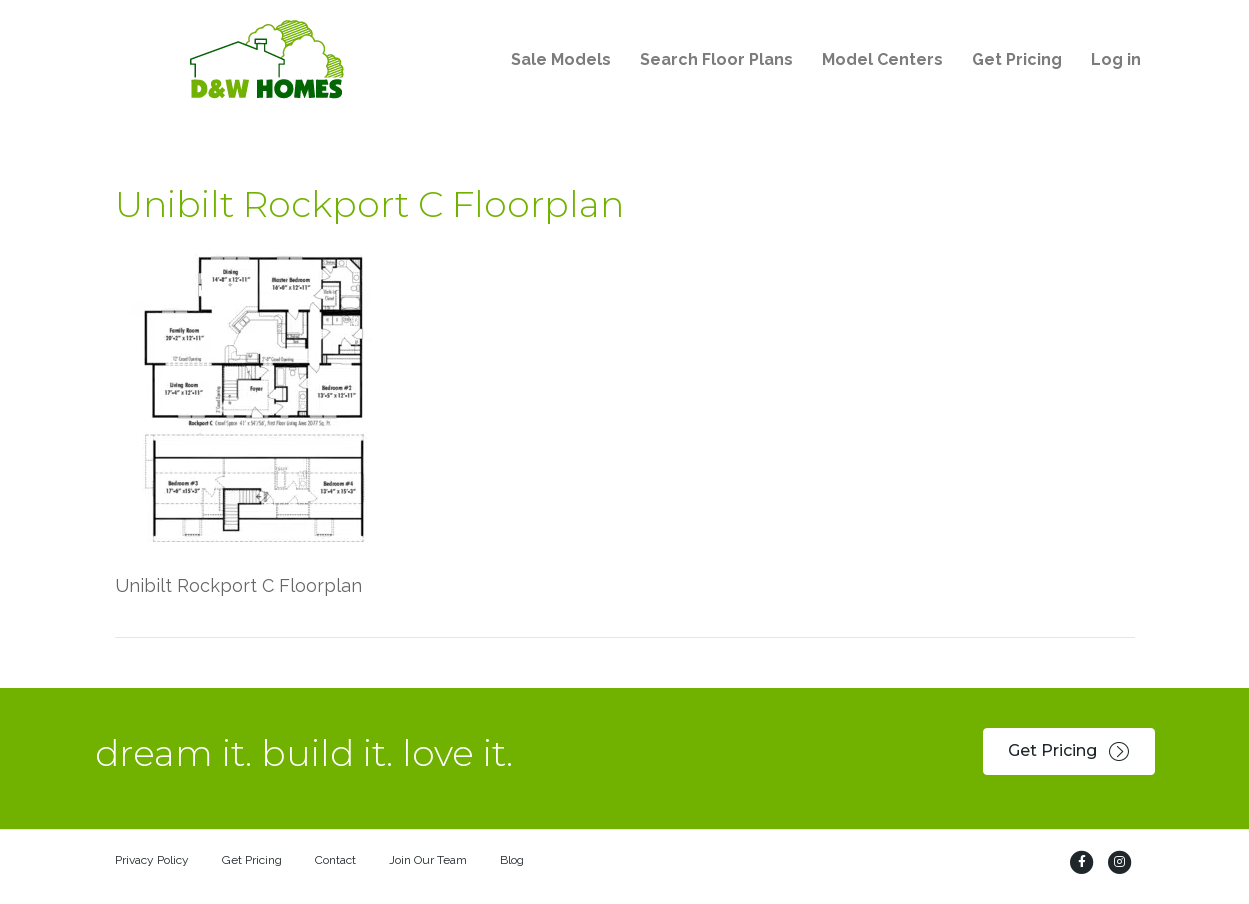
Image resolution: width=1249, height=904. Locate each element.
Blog (512, 860)
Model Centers (882, 59)
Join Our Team (428, 860)
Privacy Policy (152, 860)
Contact (335, 860)
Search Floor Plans (716, 59)
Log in (1116, 59)
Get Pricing (1017, 59)
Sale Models (561, 59)
